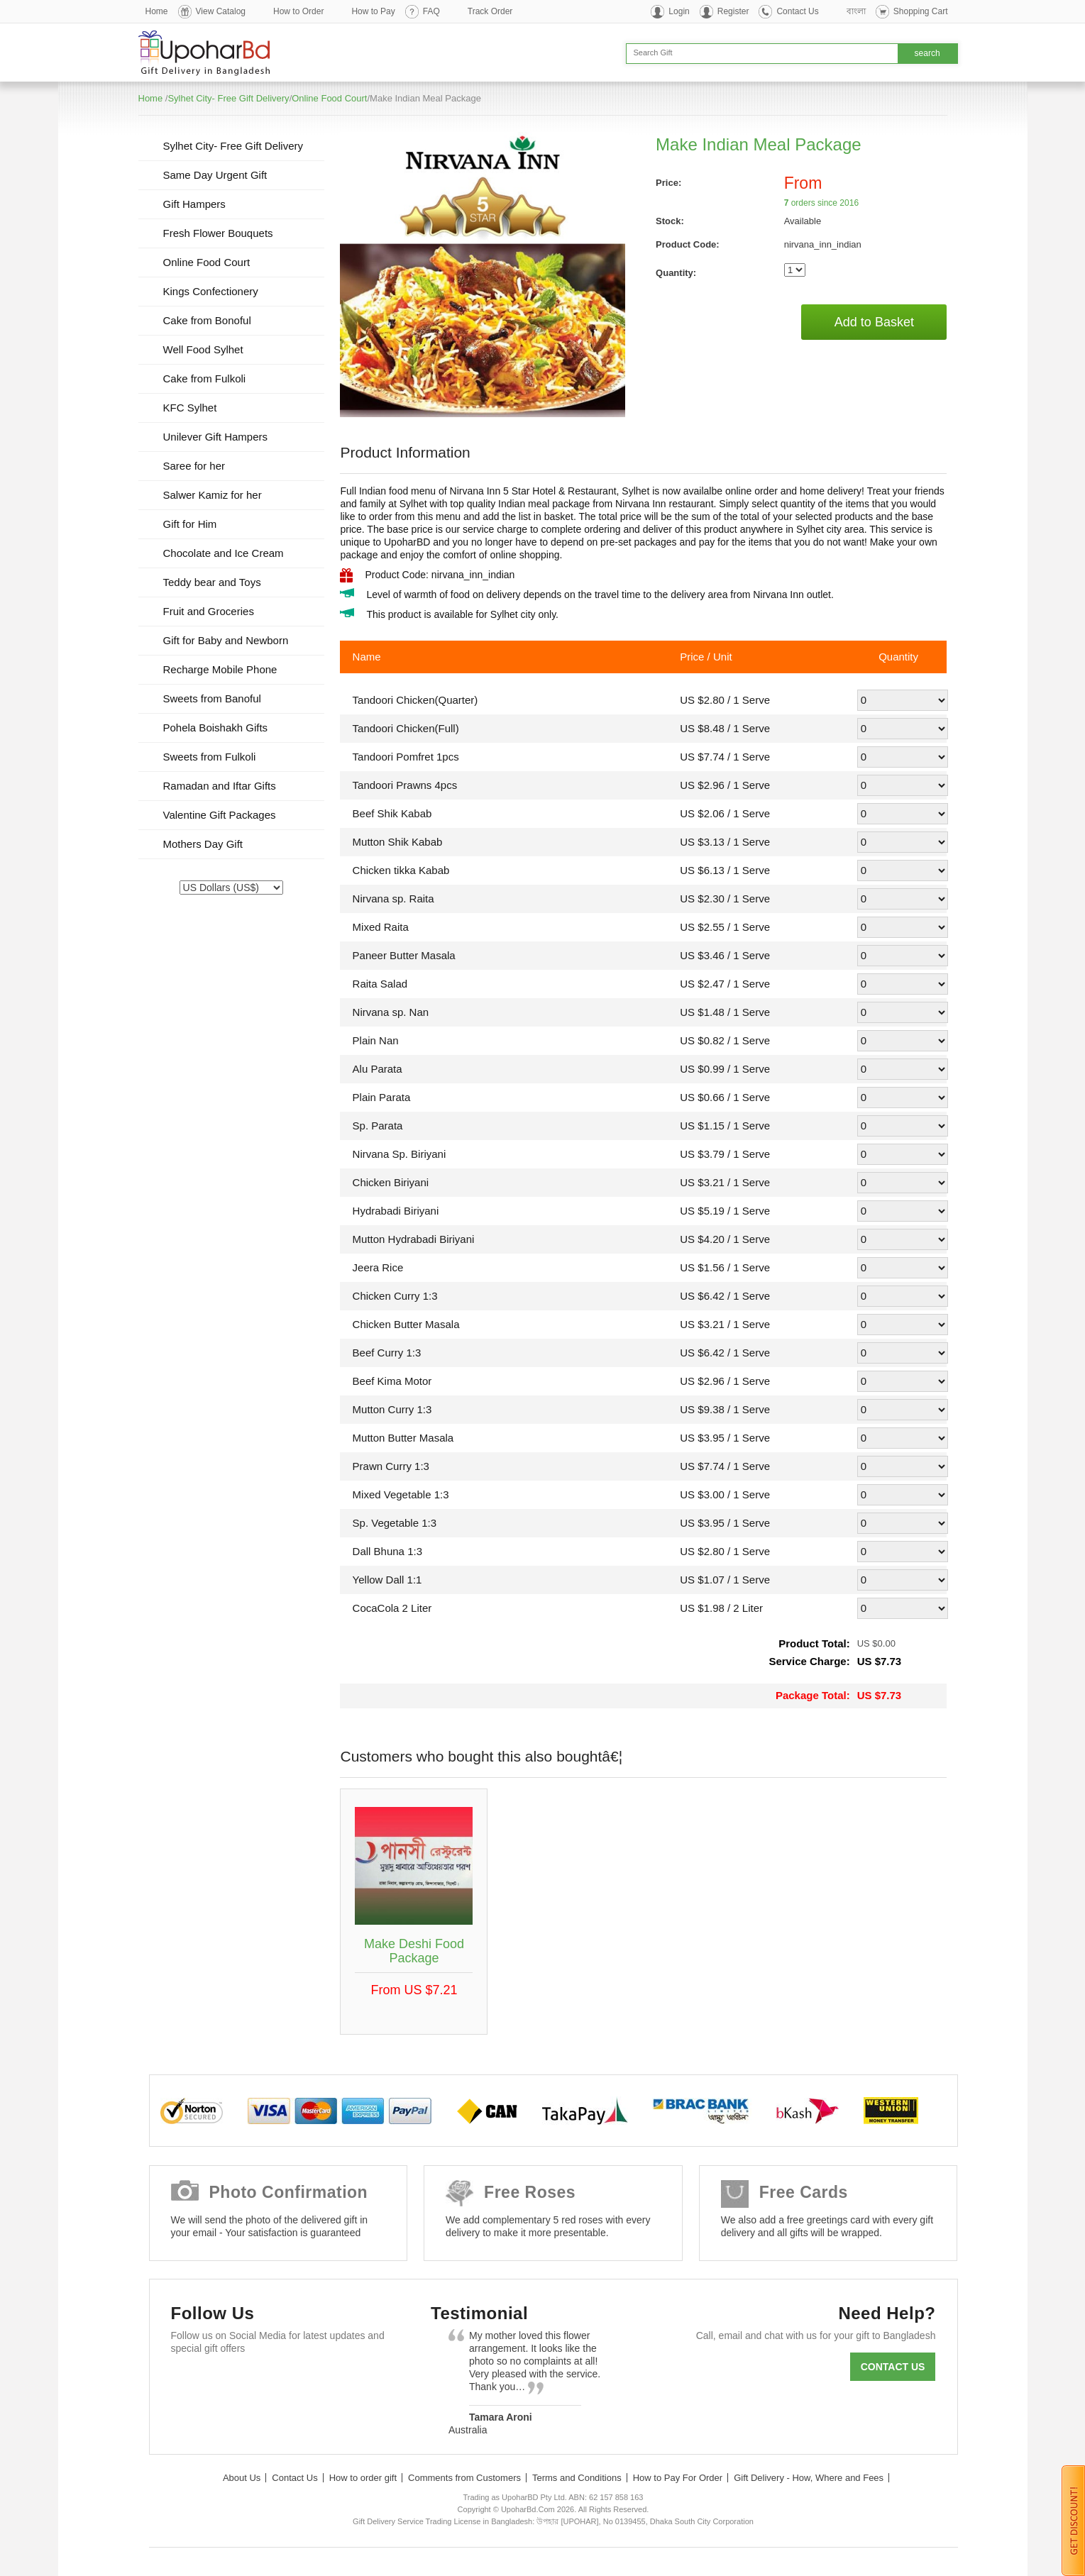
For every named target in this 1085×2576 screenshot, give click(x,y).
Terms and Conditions (577, 2477)
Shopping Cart (920, 11)
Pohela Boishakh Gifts (215, 728)
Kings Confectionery (210, 291)
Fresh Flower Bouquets (218, 233)
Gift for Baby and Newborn (226, 640)
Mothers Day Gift (203, 844)
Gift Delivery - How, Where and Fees (808, 2477)
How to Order (298, 11)
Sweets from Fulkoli (209, 757)
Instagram (353, 2382)
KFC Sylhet (190, 408)
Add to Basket (874, 322)
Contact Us (797, 11)
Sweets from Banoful (212, 698)
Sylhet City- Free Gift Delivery (228, 98)
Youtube (311, 2382)
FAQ (431, 11)
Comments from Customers (464, 2477)
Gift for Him (190, 524)
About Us (241, 2477)
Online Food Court (329, 98)
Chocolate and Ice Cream (223, 553)
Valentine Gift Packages (219, 815)
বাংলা (856, 11)
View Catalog (221, 11)
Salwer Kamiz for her (212, 495)
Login (678, 11)
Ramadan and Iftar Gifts (219, 786)
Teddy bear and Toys (212, 582)
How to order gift (363, 2477)
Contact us (893, 2366)
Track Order (490, 11)
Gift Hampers (194, 204)
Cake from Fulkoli (204, 378)
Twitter (229, 2382)
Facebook (188, 2382)
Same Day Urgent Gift (215, 175)
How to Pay (373, 11)
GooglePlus (270, 2382)
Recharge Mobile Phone (220, 669)
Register (733, 11)
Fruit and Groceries (208, 611)
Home (156, 11)
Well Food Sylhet (203, 349)
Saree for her (194, 466)
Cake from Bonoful (207, 320)
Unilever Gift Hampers (215, 437)
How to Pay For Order (677, 2477)
